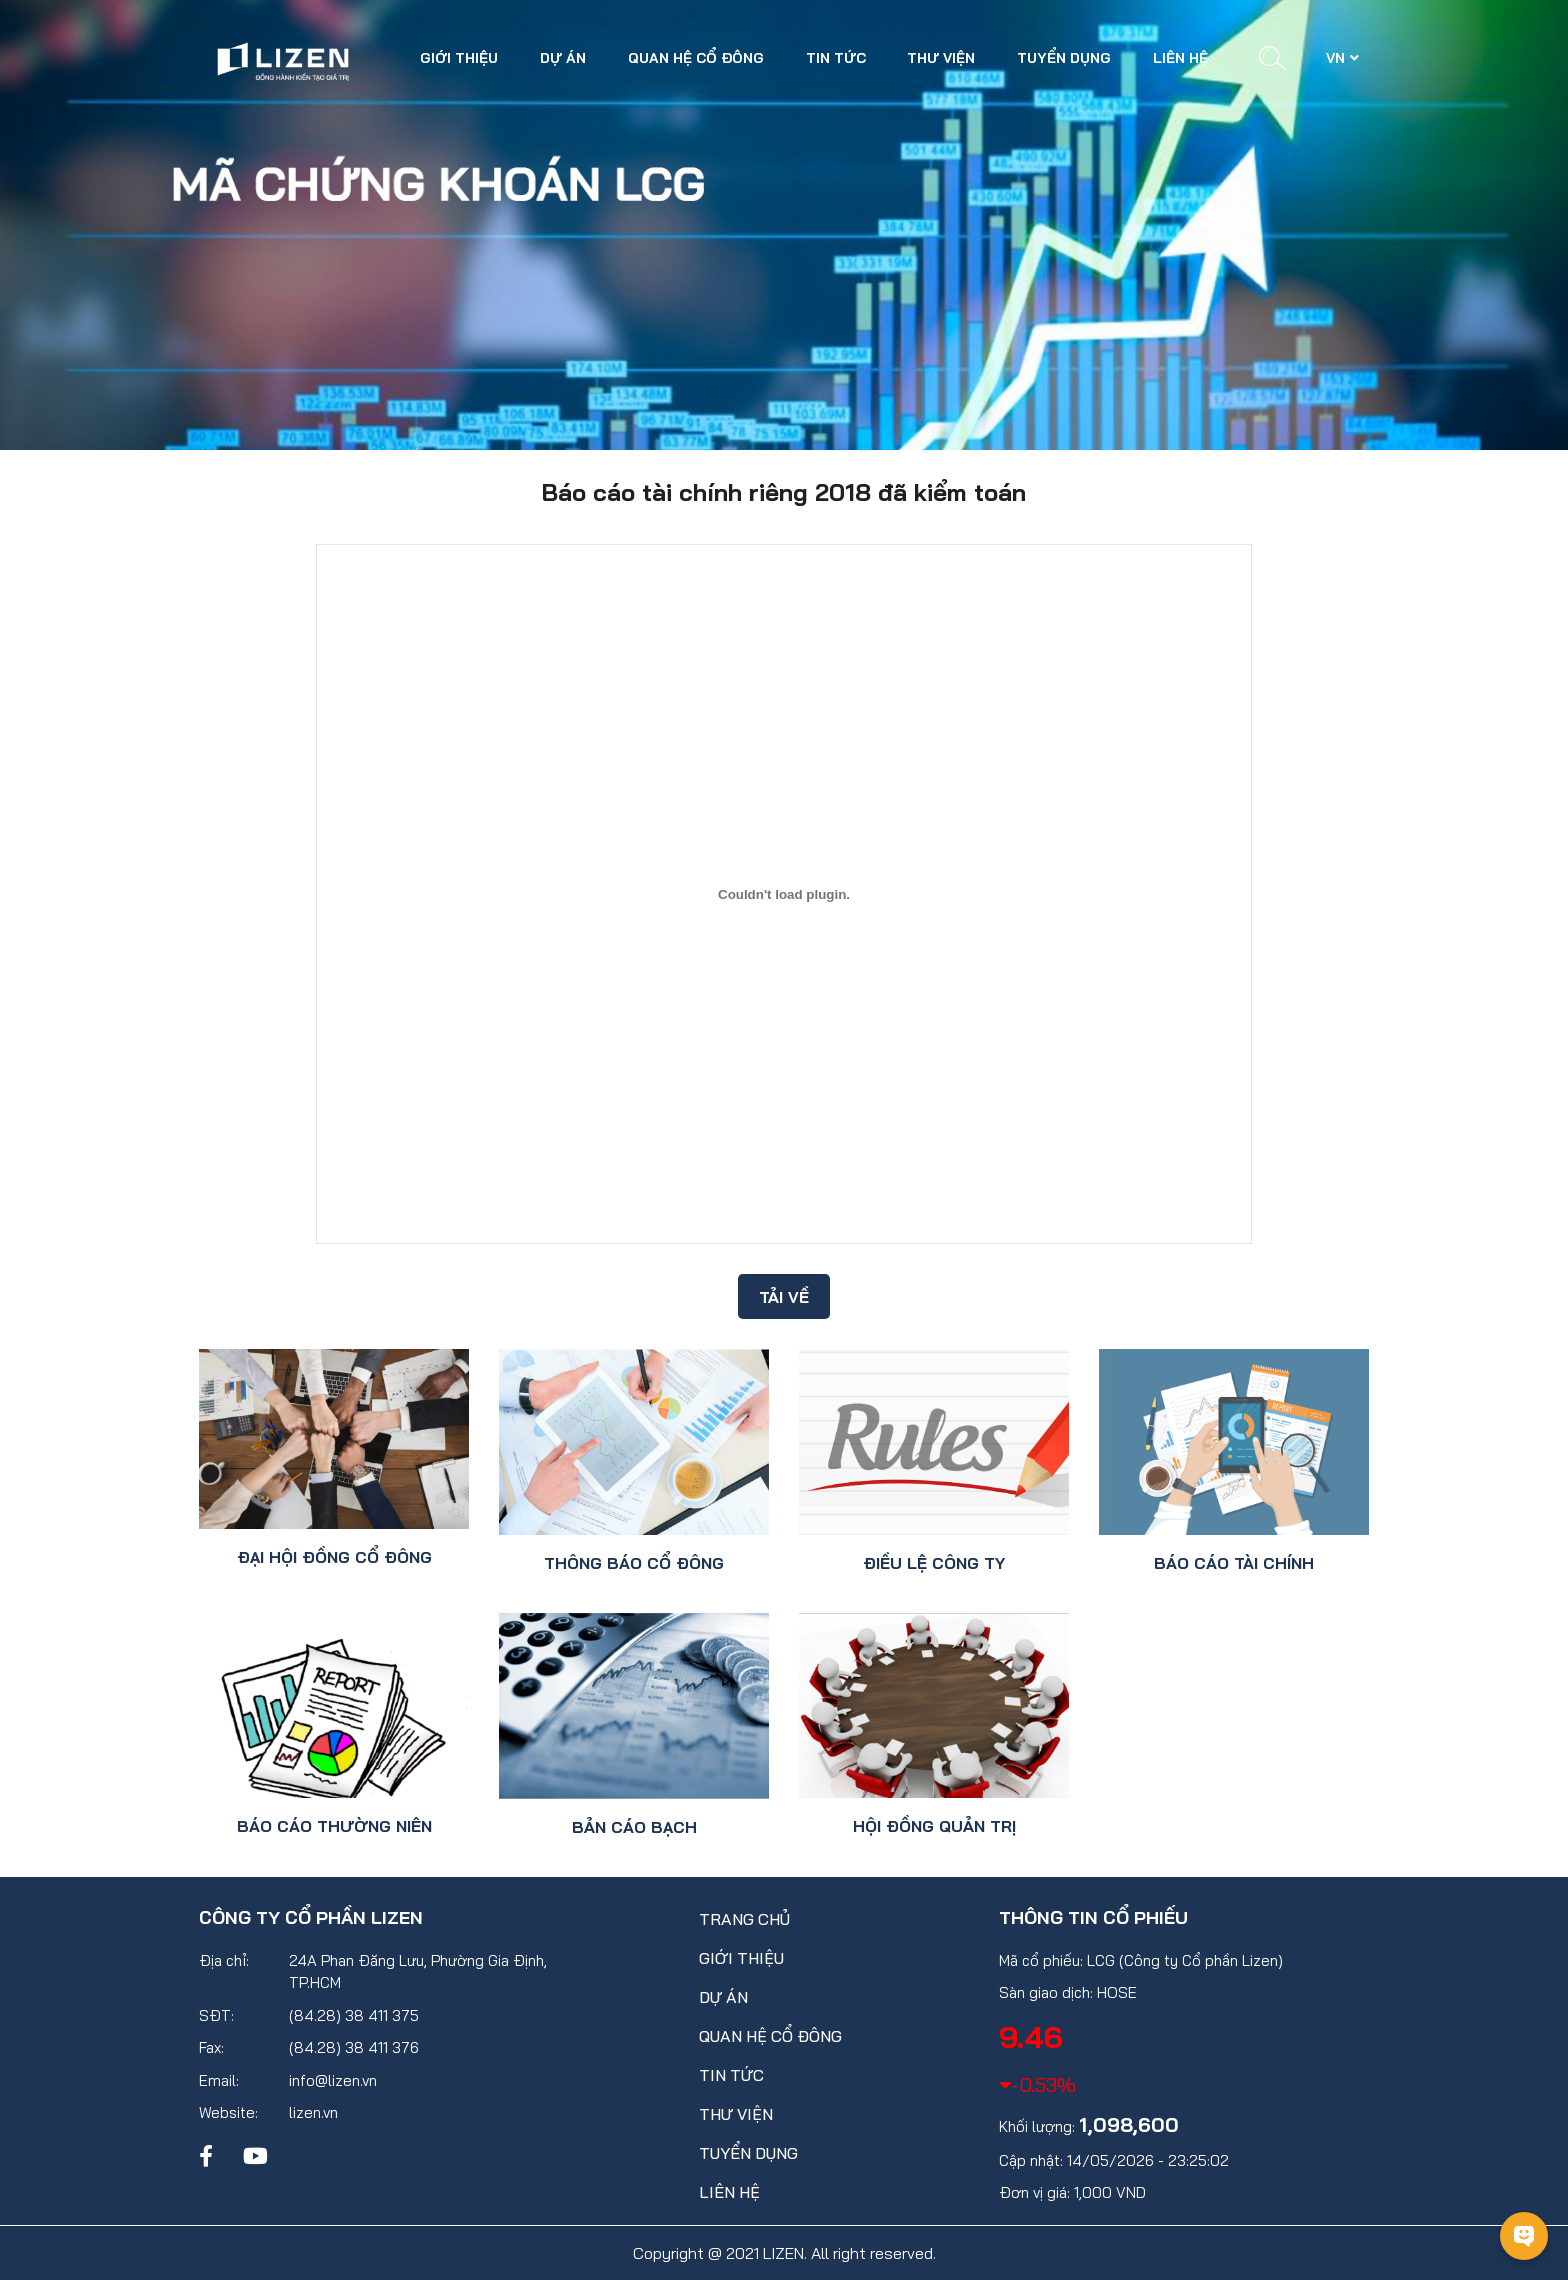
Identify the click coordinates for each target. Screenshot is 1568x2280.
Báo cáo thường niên (334, 1826)
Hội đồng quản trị (934, 1826)
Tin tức (836, 58)
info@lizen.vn (333, 2080)
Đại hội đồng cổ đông (334, 1557)
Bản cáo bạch (634, 1827)
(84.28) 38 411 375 (354, 2015)
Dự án (563, 58)
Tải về (784, 1297)
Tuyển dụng (1064, 58)
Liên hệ (1180, 58)
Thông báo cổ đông (634, 1563)
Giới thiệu (459, 58)
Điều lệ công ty (934, 1563)
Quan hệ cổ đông (696, 58)
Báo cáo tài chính (1234, 1563)
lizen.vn (313, 2112)
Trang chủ (744, 1919)
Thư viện (941, 58)
